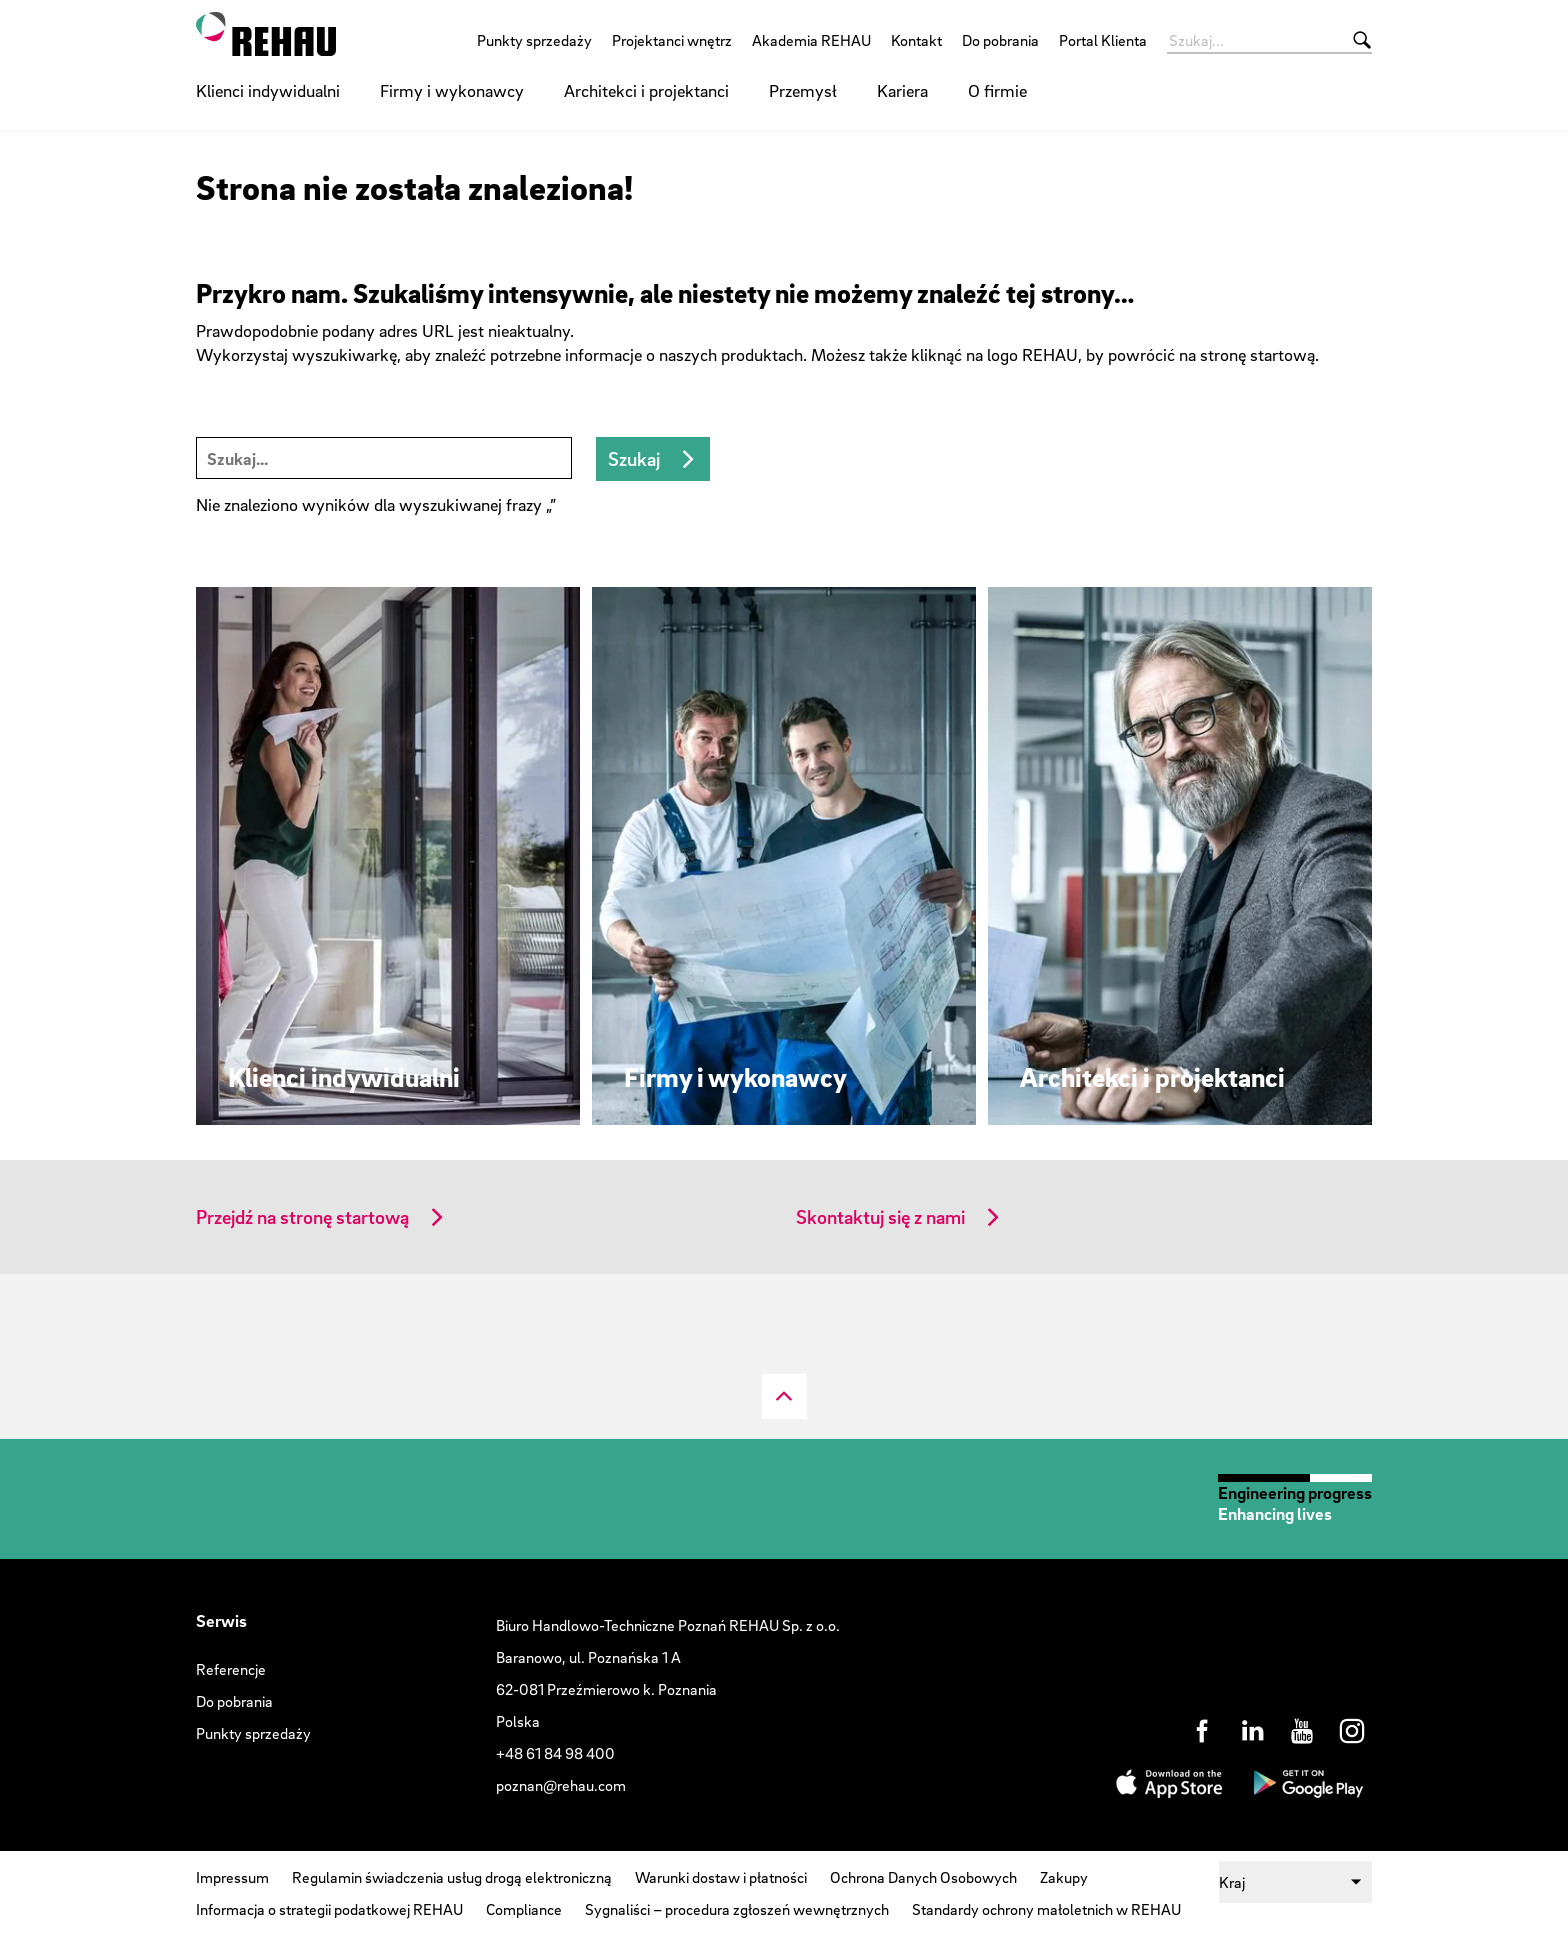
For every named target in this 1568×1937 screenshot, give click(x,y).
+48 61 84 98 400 (555, 1753)
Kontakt (916, 40)
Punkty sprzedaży (534, 40)
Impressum (232, 1877)
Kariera (902, 90)
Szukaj (634, 459)
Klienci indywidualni (268, 90)
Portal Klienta (1103, 40)
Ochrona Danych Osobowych (923, 1877)
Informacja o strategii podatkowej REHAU (329, 1909)
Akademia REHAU (811, 40)
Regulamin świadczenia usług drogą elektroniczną (452, 1877)
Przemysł (803, 90)
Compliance (524, 1909)
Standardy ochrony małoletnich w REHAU (1046, 1909)
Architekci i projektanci (646, 90)
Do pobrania (1000, 40)
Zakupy (1064, 1877)
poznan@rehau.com (561, 1785)
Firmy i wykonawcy (452, 90)
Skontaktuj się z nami (880, 1217)
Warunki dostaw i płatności (721, 1877)
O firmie (997, 90)
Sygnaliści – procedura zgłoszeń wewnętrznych (737, 1909)
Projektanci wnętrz (672, 40)
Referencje (231, 1669)
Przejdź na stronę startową (302, 1217)
